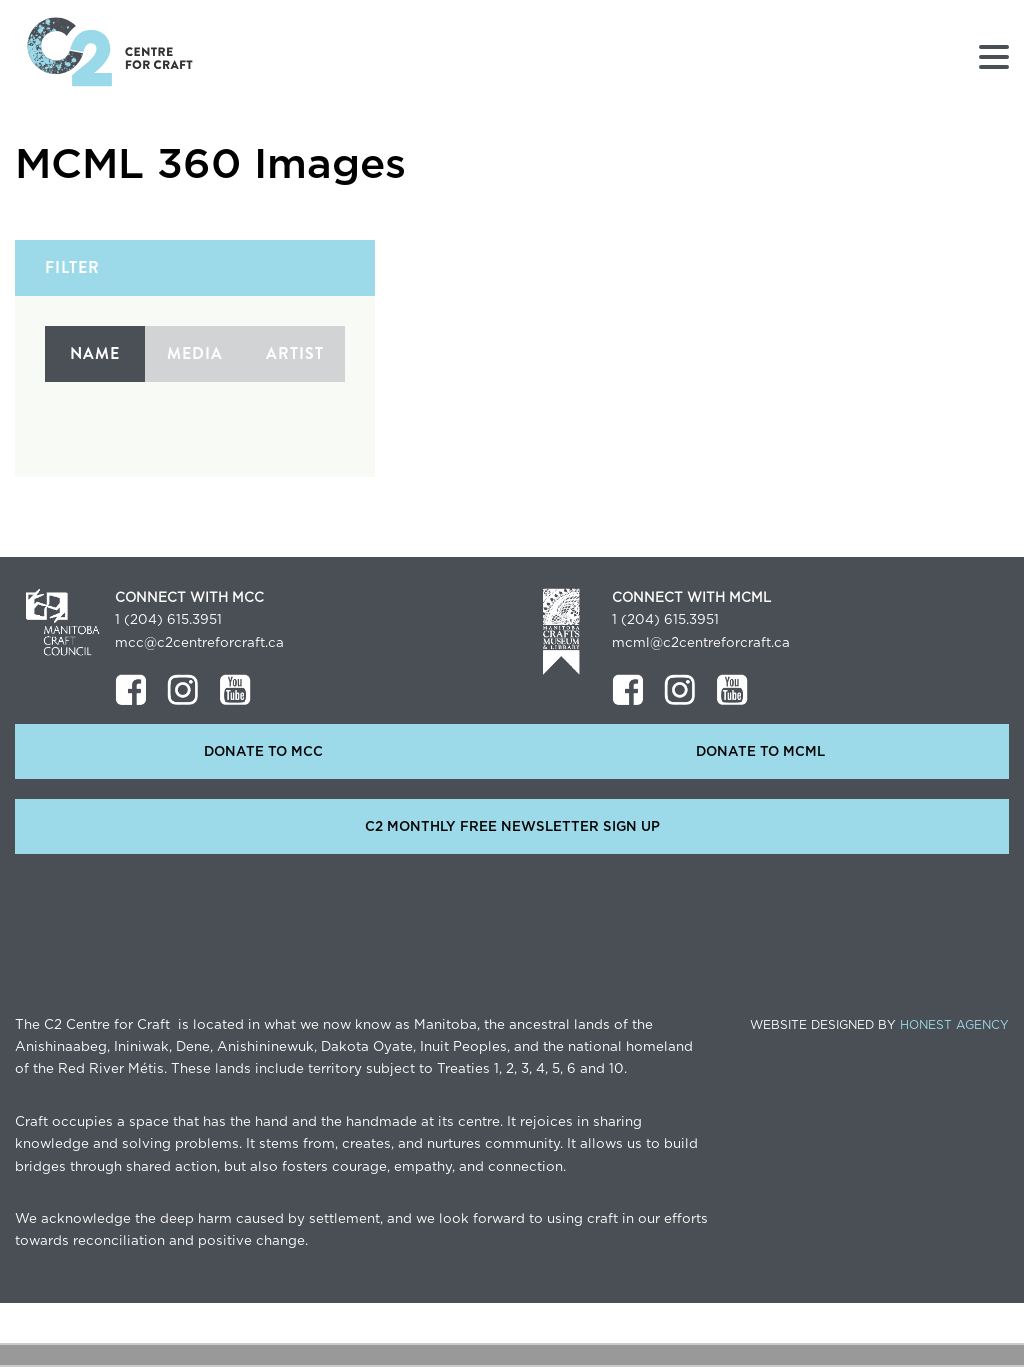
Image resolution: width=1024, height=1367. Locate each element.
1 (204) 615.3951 (168, 620)
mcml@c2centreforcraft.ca (701, 643)
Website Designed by (879, 1025)
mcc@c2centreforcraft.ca (199, 643)
